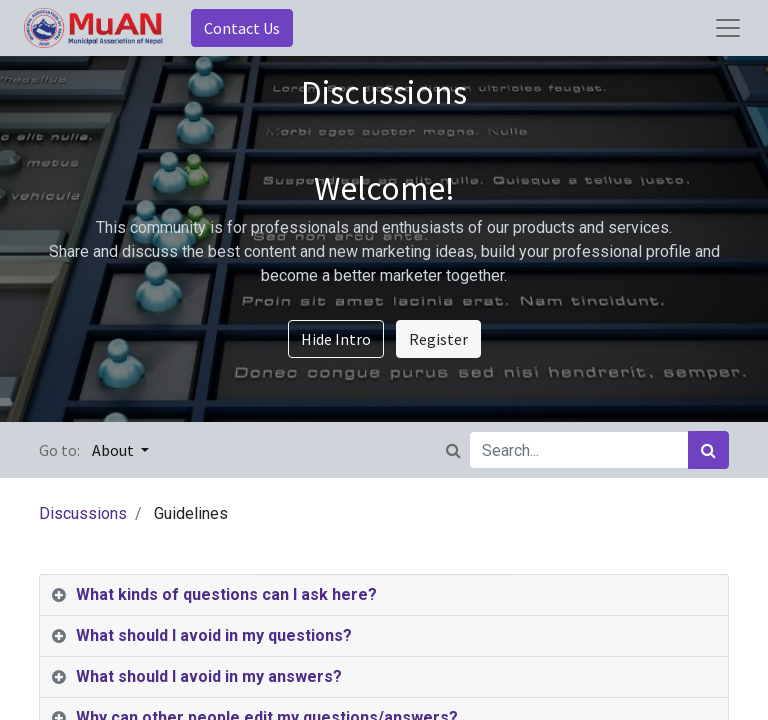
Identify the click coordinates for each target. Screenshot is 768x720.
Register (438, 339)
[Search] (708, 450)
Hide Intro (336, 339)
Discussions (83, 513)
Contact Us (242, 28)
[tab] (384, 595)
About (114, 450)
